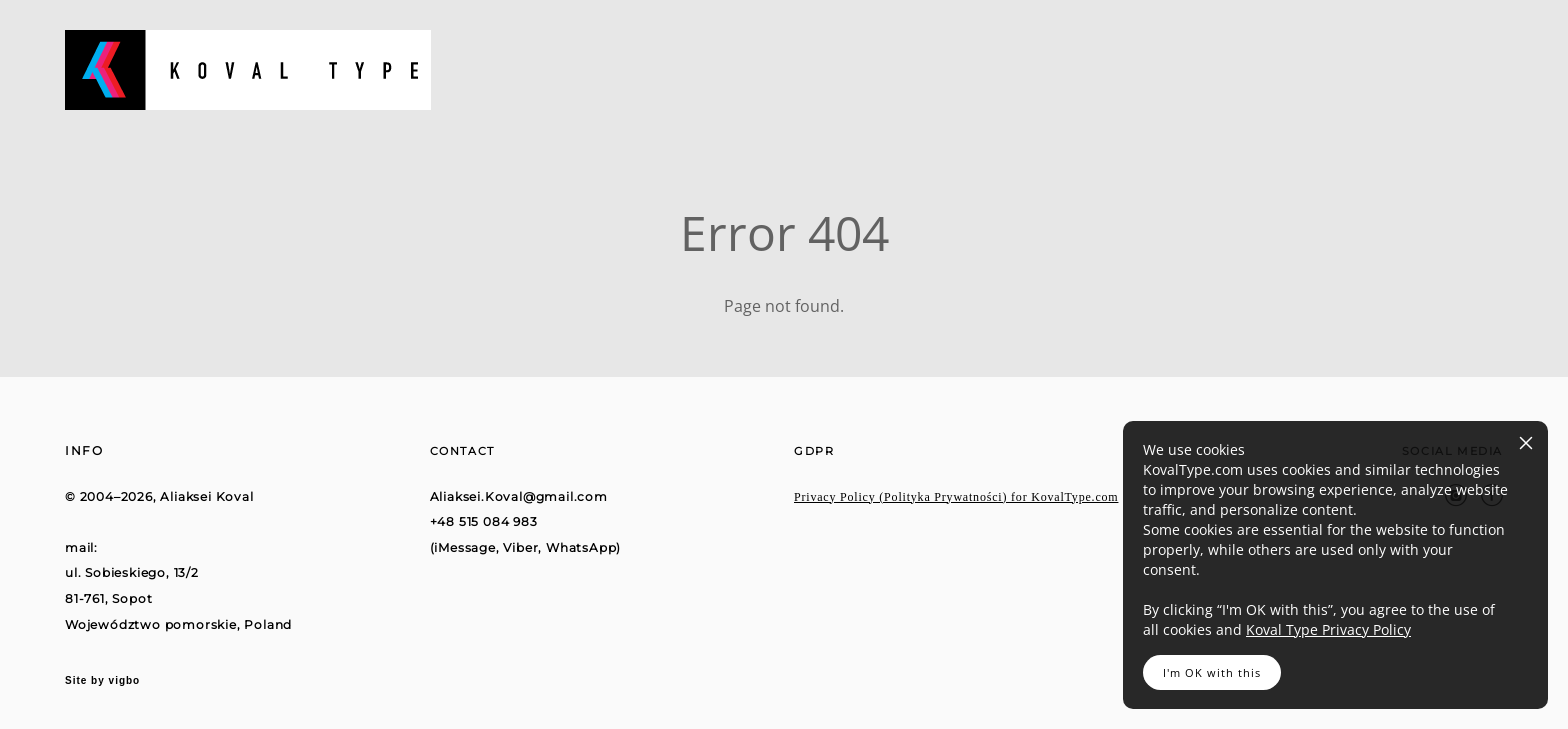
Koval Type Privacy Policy (1328, 629)
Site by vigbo (102, 681)
